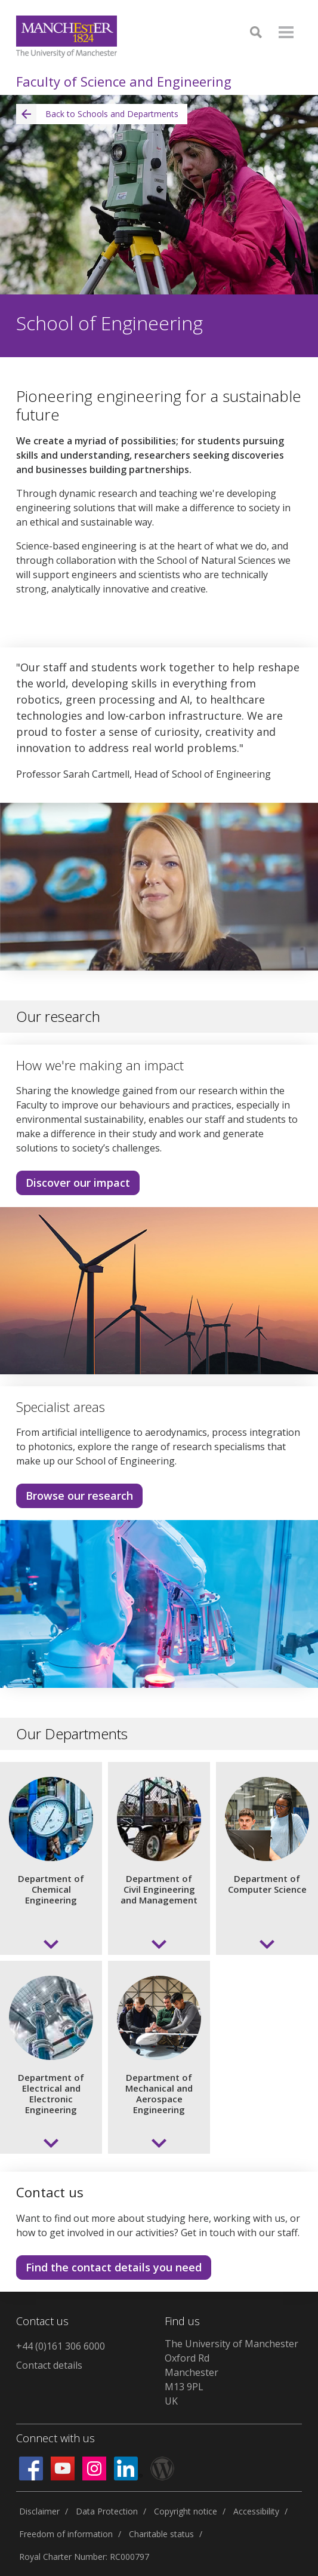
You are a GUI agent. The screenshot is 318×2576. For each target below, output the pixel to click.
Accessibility (256, 2511)
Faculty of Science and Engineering (123, 81)
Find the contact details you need (114, 2267)
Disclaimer (39, 2511)
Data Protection (107, 2511)
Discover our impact (78, 1182)
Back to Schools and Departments (97, 114)
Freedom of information (66, 2534)
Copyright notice (185, 2511)
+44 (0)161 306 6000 (60, 2346)
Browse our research (79, 1495)
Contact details (49, 2365)
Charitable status (161, 2534)
